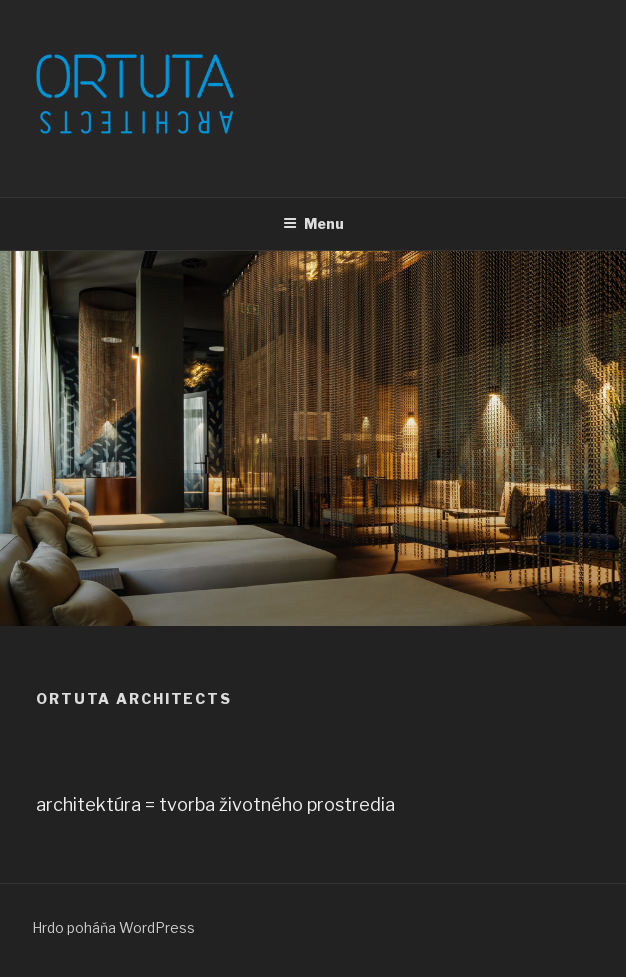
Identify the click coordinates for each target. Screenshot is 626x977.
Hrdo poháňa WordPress (113, 927)
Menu (313, 223)
